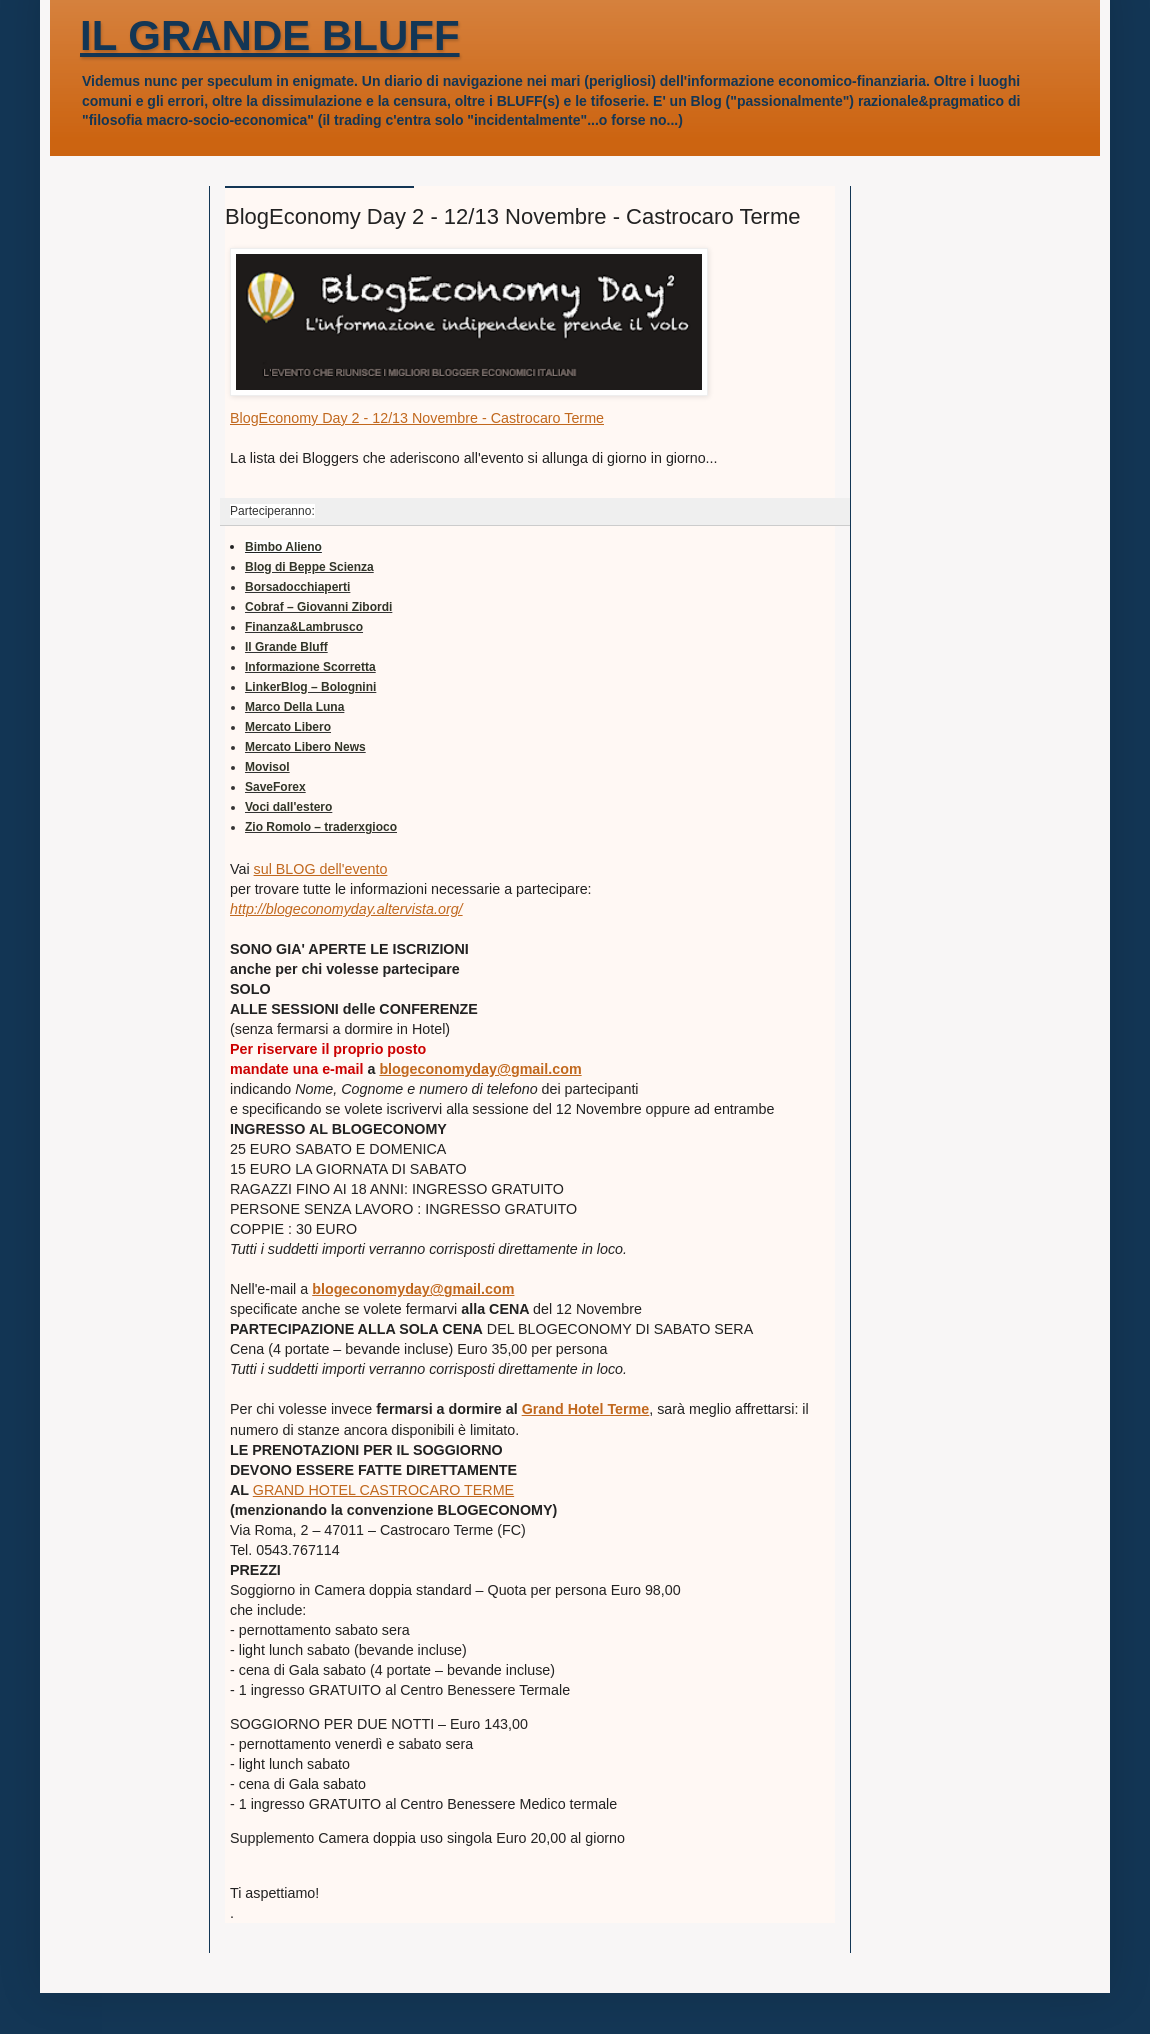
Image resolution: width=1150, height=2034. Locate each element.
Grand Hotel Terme (586, 1409)
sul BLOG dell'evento (321, 869)
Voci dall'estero (288, 807)
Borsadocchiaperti (297, 587)
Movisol (267, 767)
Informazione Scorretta (310, 667)
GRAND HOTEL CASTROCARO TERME (383, 1490)
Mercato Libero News (305, 747)
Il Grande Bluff (286, 647)
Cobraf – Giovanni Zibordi (318, 607)
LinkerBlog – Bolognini (310, 687)
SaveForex (275, 787)
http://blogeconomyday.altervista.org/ (346, 909)
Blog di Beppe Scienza (309, 567)
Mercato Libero (288, 727)
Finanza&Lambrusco (304, 627)
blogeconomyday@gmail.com (480, 1069)
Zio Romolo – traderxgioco (321, 827)
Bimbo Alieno (283, 547)
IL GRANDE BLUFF (270, 35)
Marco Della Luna (294, 707)
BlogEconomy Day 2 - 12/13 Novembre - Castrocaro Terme (417, 418)
